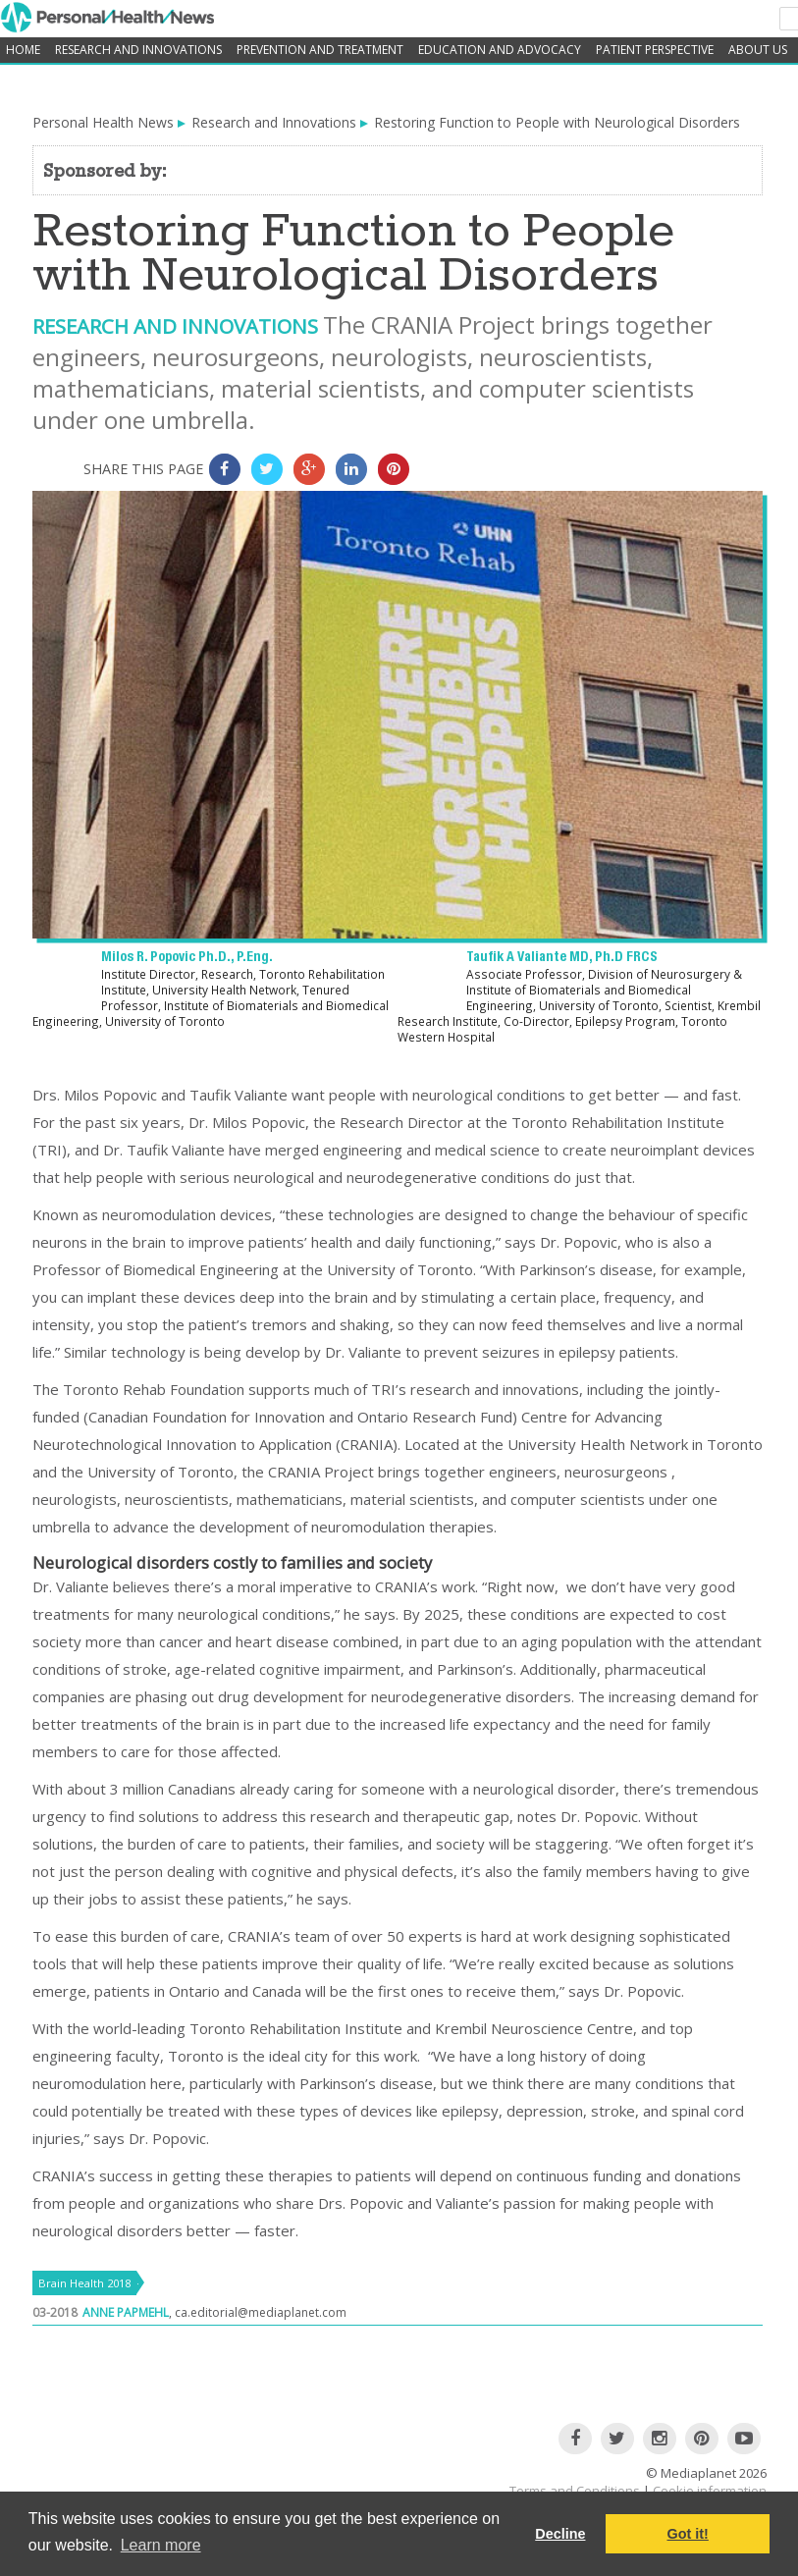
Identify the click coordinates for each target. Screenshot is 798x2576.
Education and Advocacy (499, 49)
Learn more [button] (161, 2545)
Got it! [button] (688, 2534)
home (23, 49)
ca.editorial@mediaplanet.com (260, 2312)
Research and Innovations (138, 49)
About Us (757, 49)
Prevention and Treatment (320, 49)
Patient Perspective (655, 49)
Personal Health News (103, 122)
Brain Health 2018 (84, 2283)
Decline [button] (560, 2534)
